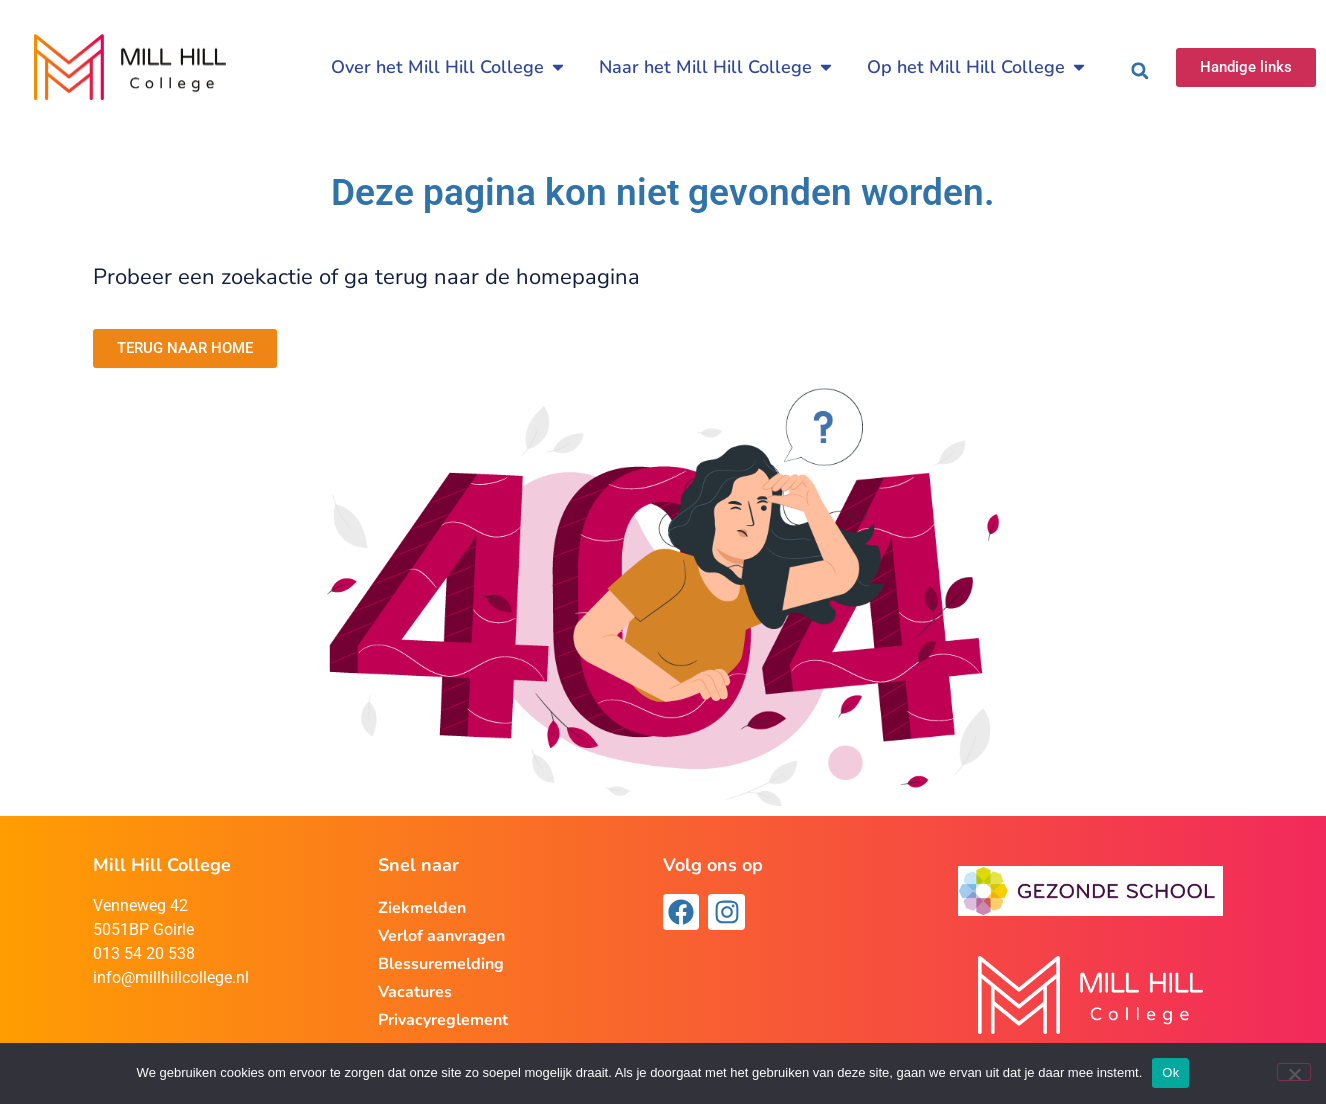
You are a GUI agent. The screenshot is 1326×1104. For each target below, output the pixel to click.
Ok (1170, 1072)
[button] (1140, 71)
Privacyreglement (443, 1020)
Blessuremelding (441, 964)
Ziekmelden (422, 908)
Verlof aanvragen (441, 936)
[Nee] (1294, 1072)
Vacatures (415, 992)
